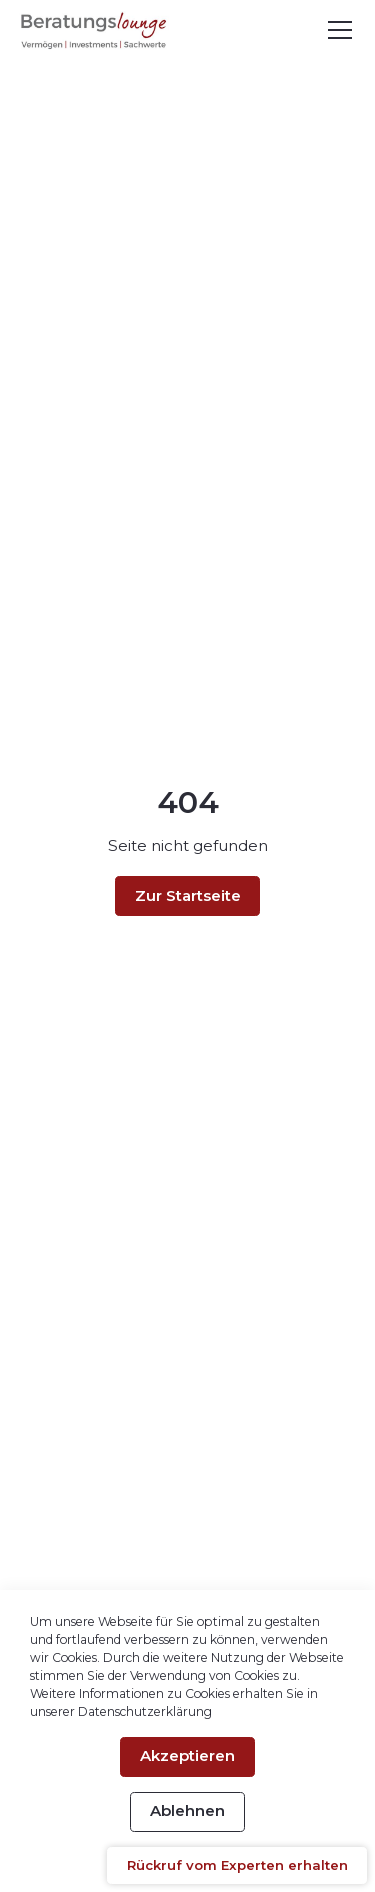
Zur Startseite (188, 895)
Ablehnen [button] (187, 1810)
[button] (336, 30)
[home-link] (94, 30)
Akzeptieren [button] (187, 1755)
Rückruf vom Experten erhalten (237, 1865)
